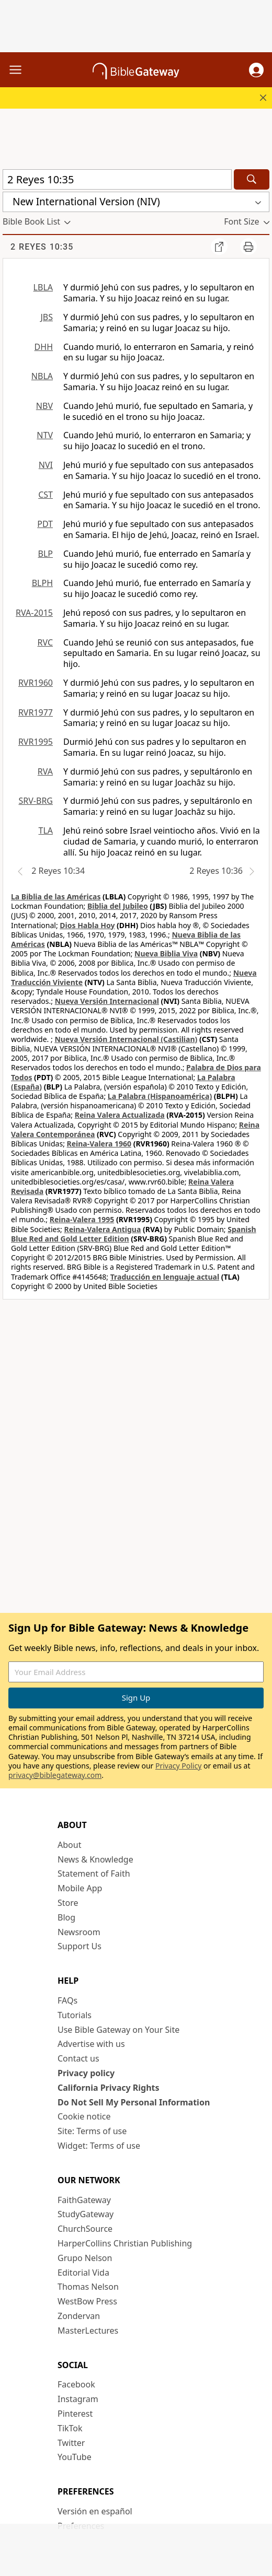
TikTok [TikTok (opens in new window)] (70, 2428)
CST (45, 494)
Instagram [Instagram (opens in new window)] (78, 2399)
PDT (45, 524)
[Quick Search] (117, 179)
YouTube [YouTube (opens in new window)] (75, 2457)
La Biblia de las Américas (55, 896)
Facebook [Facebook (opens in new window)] (76, 2384)
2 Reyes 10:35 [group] (41, 247)
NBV (44, 406)
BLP (45, 553)
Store (68, 1902)
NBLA (42, 376)
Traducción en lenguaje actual (164, 1277)
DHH (44, 347)
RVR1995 (35, 741)
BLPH (42, 583)
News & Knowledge (95, 1859)
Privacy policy (86, 2073)
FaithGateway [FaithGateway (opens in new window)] (84, 2200)
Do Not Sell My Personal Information (134, 2102)
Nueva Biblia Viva (166, 953)
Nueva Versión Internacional (107, 1001)
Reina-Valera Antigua (102, 1229)
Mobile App (80, 1888)
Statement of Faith (94, 1873)
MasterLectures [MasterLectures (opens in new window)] (88, 2330)
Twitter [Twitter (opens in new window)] (71, 2443)
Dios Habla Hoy (87, 925)
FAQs (67, 2000)
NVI (46, 465)
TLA (45, 830)
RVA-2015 (34, 612)
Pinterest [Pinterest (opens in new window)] (75, 2413)
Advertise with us (91, 2044)
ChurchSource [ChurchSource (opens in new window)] (85, 2228)
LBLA (43, 287)
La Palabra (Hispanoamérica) (160, 1096)
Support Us (79, 1946)
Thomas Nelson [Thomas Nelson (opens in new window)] (88, 2286)
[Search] (251, 179)
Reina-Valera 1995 (82, 1219)
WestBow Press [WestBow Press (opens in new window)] (87, 2301)
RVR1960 (35, 682)
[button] (256, 70)
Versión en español (95, 2511)
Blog (66, 1917)
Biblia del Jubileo (117, 906)
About (69, 1845)
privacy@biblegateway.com (54, 1775)
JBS (46, 317)
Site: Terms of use (92, 2131)
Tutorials (75, 2015)
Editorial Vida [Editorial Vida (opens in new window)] (83, 2272)
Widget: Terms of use (99, 2145)
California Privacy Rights (109, 2087)
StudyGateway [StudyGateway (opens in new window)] (86, 2214)
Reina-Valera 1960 (99, 1144)
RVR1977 (35, 712)
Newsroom (79, 1932)
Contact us (78, 2058)
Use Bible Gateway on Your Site (118, 2029)
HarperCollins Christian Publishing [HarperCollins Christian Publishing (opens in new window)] (125, 2243)
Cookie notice (84, 2116)
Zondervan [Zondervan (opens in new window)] (79, 2316)
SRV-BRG (36, 800)
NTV (45, 435)
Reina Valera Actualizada (120, 1115)
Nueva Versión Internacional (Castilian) (125, 1039)
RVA (45, 771)
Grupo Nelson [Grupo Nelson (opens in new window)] (85, 2258)
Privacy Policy (178, 1766)
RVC (45, 642)
